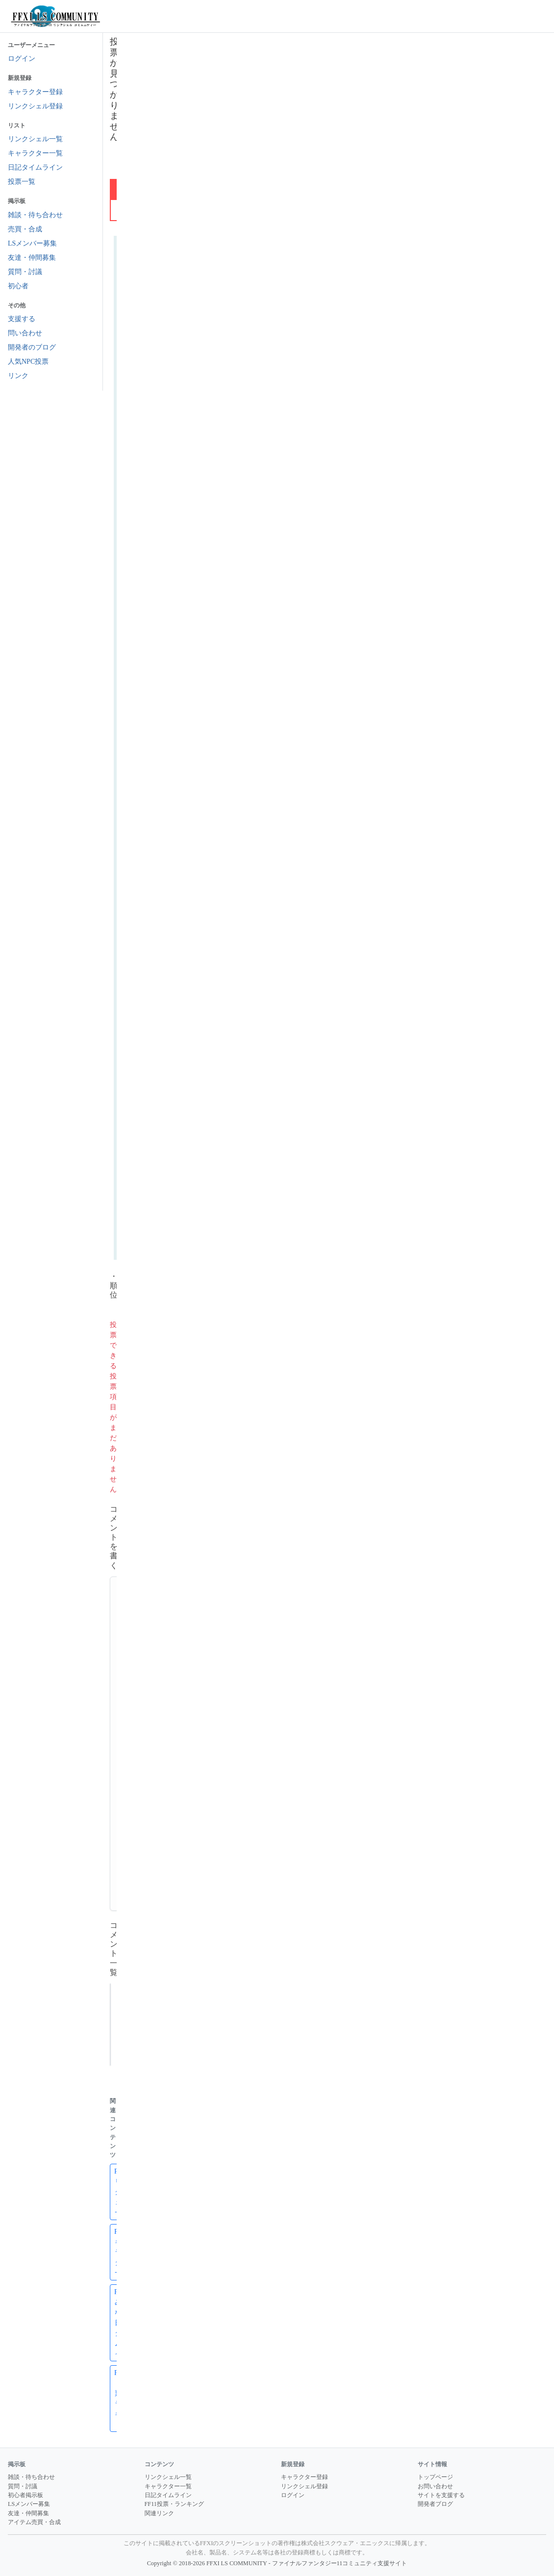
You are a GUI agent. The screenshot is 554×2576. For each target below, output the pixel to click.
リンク (18, 375)
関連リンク (159, 2513)
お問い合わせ (435, 2486)
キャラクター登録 (35, 92)
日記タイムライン (35, 167)
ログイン (21, 58)
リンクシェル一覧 (35, 139)
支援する (21, 319)
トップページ (435, 2477)
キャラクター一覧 (35, 153)
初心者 (18, 286)
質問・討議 (25, 271)
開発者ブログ (435, 2504)
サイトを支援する (441, 2495)
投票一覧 (21, 181)
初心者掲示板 (25, 2495)
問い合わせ (25, 333)
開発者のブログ (32, 347)
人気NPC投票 (28, 361)
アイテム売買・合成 (34, 2522)
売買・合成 (25, 229)
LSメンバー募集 (32, 243)
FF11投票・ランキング (174, 2504)
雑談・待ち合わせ (35, 215)
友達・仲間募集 (32, 257)
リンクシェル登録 (35, 106)
